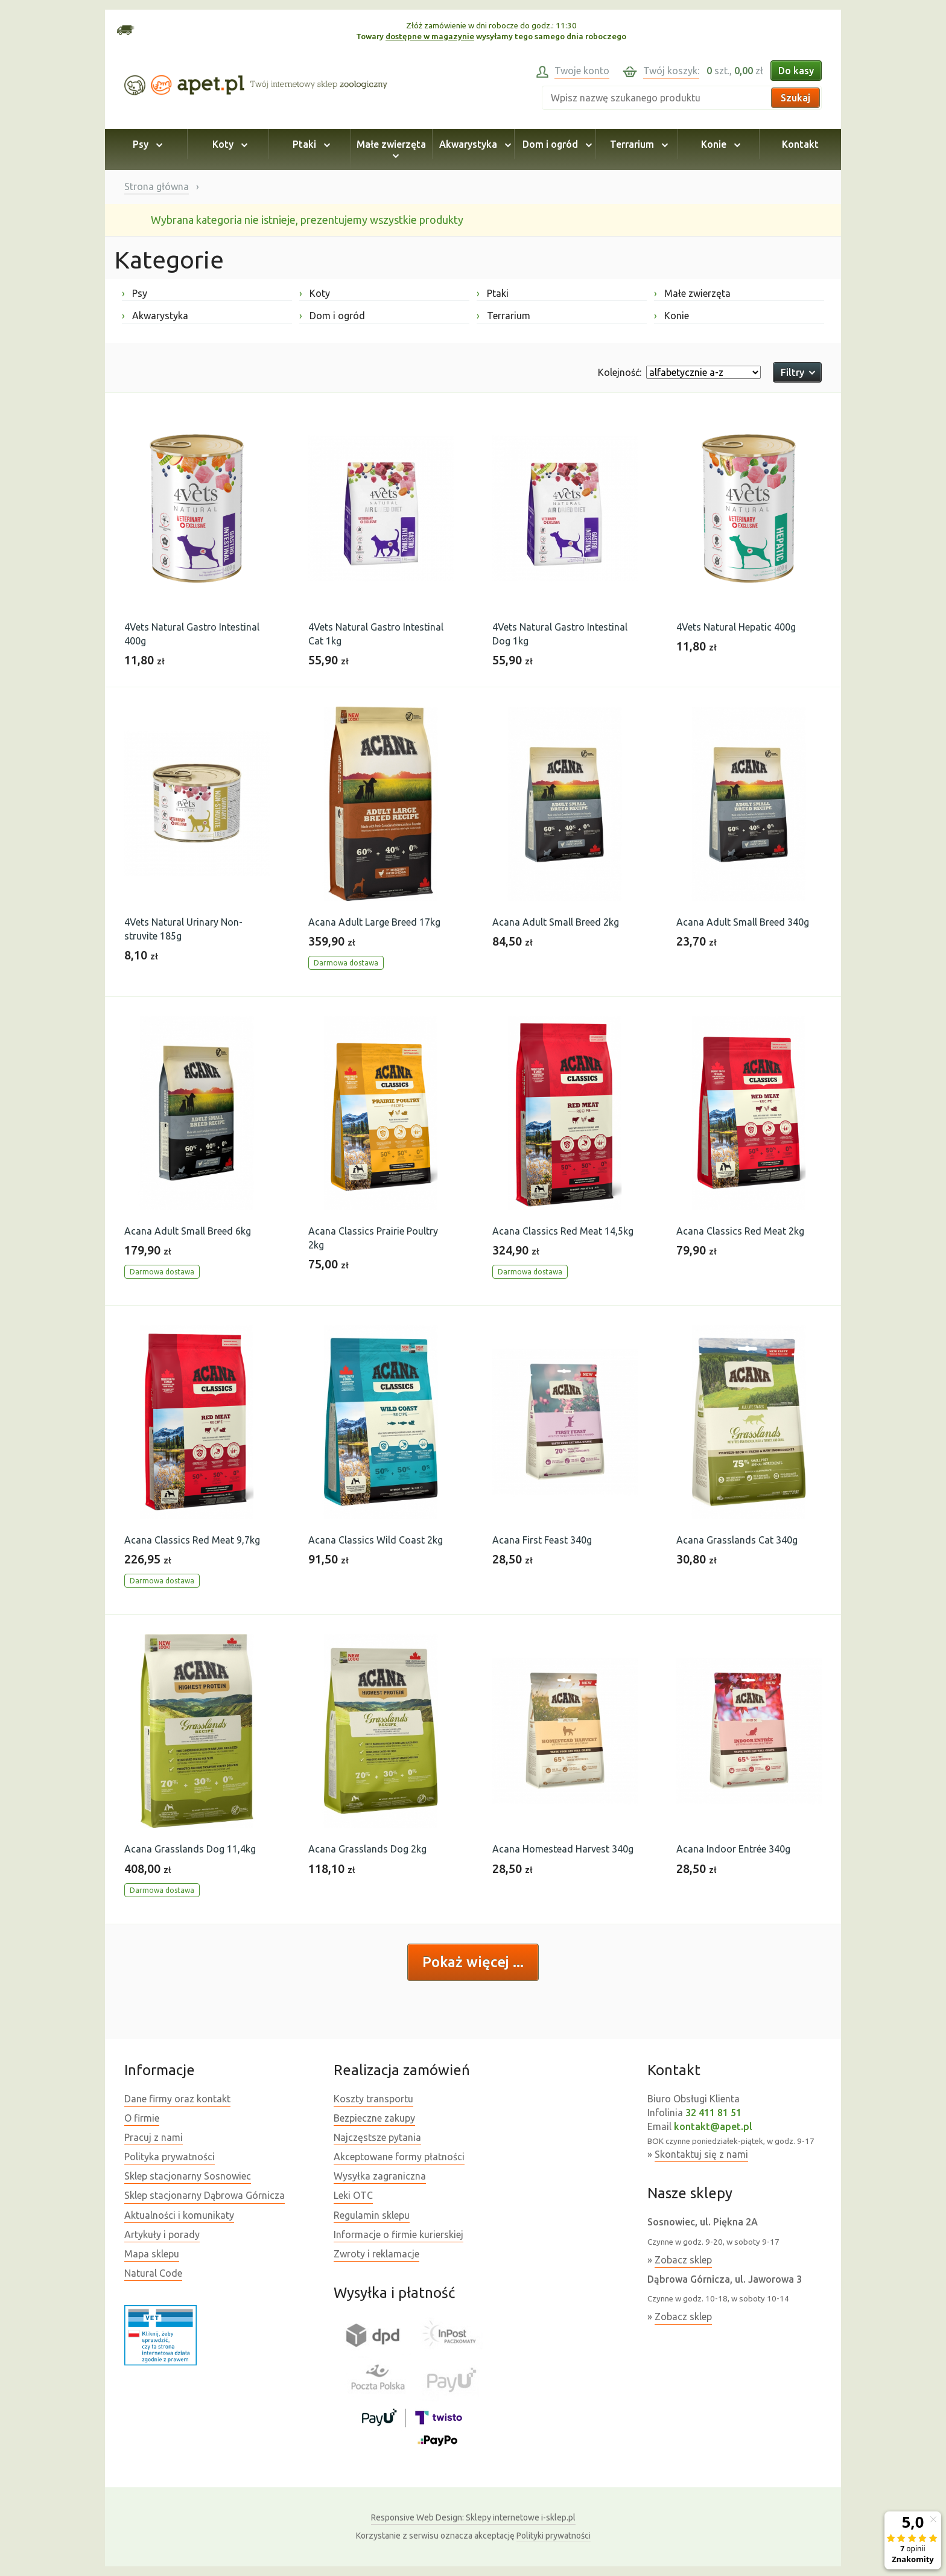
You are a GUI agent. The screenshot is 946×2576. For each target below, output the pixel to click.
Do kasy (796, 70)
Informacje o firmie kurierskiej (398, 2234)
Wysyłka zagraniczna (380, 2176)
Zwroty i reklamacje (376, 2253)
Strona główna (156, 186)
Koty (228, 144)
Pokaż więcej (467, 1962)
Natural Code (153, 2273)
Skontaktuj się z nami (701, 2154)
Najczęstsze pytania (377, 2137)
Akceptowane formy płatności (399, 2156)
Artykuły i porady (162, 2234)
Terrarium (637, 144)
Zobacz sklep (683, 2259)
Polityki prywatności (553, 2535)
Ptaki (309, 144)
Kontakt (800, 144)
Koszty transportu (373, 2098)
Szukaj (795, 97)
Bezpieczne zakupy (374, 2118)
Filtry (797, 372)
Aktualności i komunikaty (179, 2215)
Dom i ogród (555, 144)
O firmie (141, 2118)
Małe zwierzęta (391, 150)
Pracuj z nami (153, 2137)
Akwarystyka (473, 144)
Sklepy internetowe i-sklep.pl (473, 2517)
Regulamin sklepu (372, 2215)
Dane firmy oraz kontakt (177, 2098)
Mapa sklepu (151, 2253)
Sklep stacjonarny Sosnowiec (187, 2176)
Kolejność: (619, 372)
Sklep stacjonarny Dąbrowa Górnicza (204, 2195)
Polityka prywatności (169, 2156)
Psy (146, 144)
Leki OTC (353, 2195)
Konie (719, 144)
